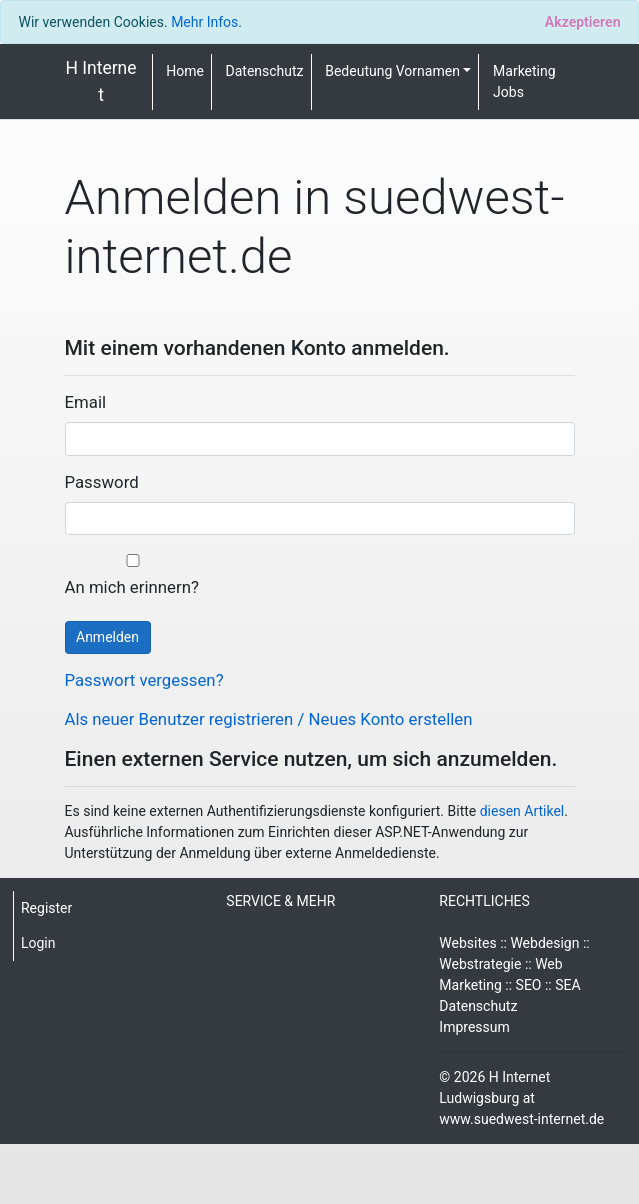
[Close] (582, 22)
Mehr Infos (204, 22)
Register (46, 908)
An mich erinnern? (133, 575)
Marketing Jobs (524, 81)
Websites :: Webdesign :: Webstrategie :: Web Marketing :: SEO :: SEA (514, 964)
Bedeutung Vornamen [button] (392, 71)
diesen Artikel (522, 811)
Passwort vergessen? (144, 680)
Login (38, 943)
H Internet (100, 81)
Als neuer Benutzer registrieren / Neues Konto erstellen (269, 719)
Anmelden (107, 637)
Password (102, 482)
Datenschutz (265, 71)
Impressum (474, 1027)
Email (86, 402)
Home (185, 71)
